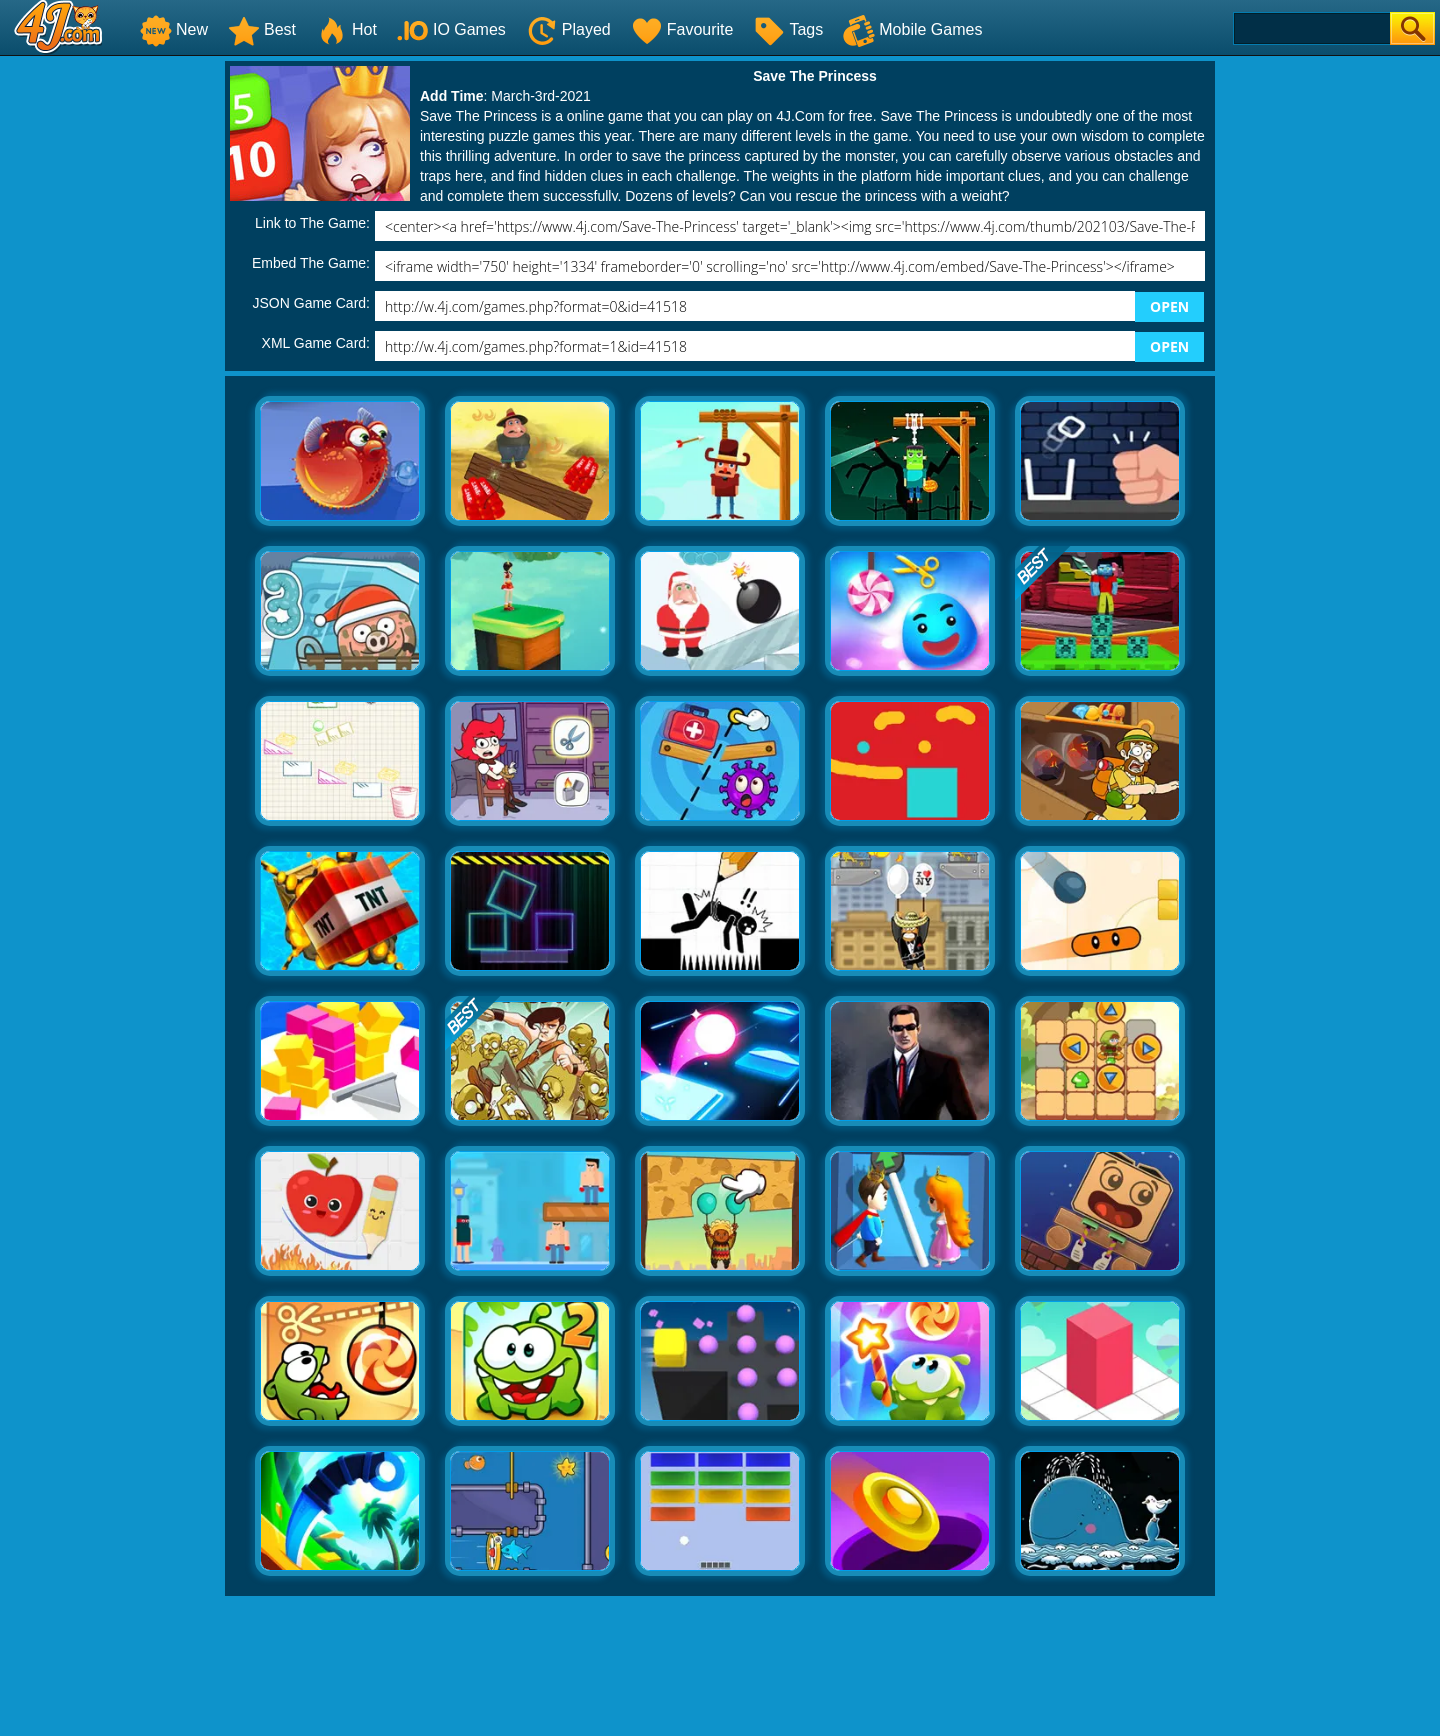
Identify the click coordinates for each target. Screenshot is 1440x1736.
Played (568, 29)
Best (262, 29)
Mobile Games (912, 29)
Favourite (682, 29)
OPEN (1169, 306)
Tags (788, 29)
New (174, 29)
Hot (346, 29)
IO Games (451, 29)
